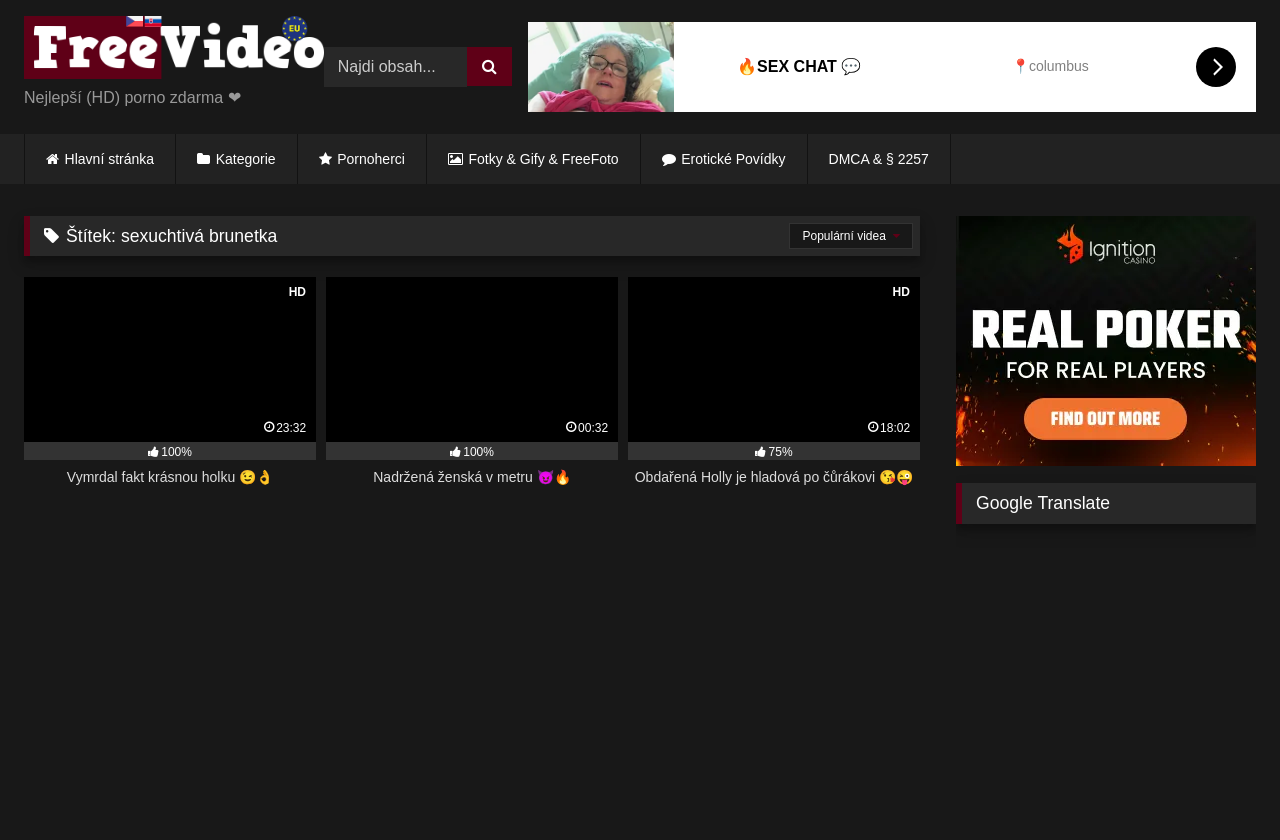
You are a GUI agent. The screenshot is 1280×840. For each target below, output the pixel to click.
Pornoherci (371, 159)
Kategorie (246, 159)
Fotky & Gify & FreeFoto (544, 159)
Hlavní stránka (109, 159)
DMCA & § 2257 (879, 159)
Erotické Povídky (733, 159)
